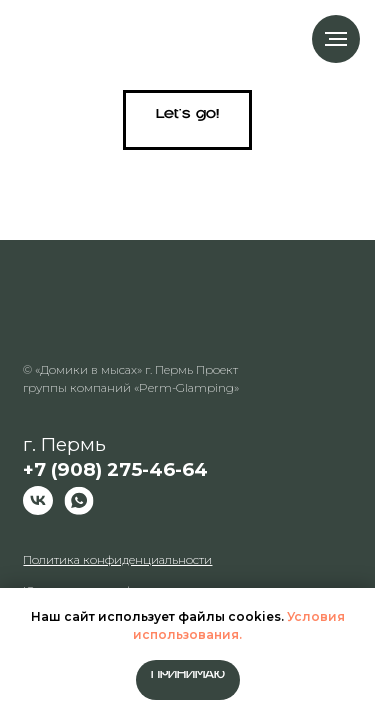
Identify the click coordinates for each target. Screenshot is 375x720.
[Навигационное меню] (336, 39)
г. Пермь (115, 457)
